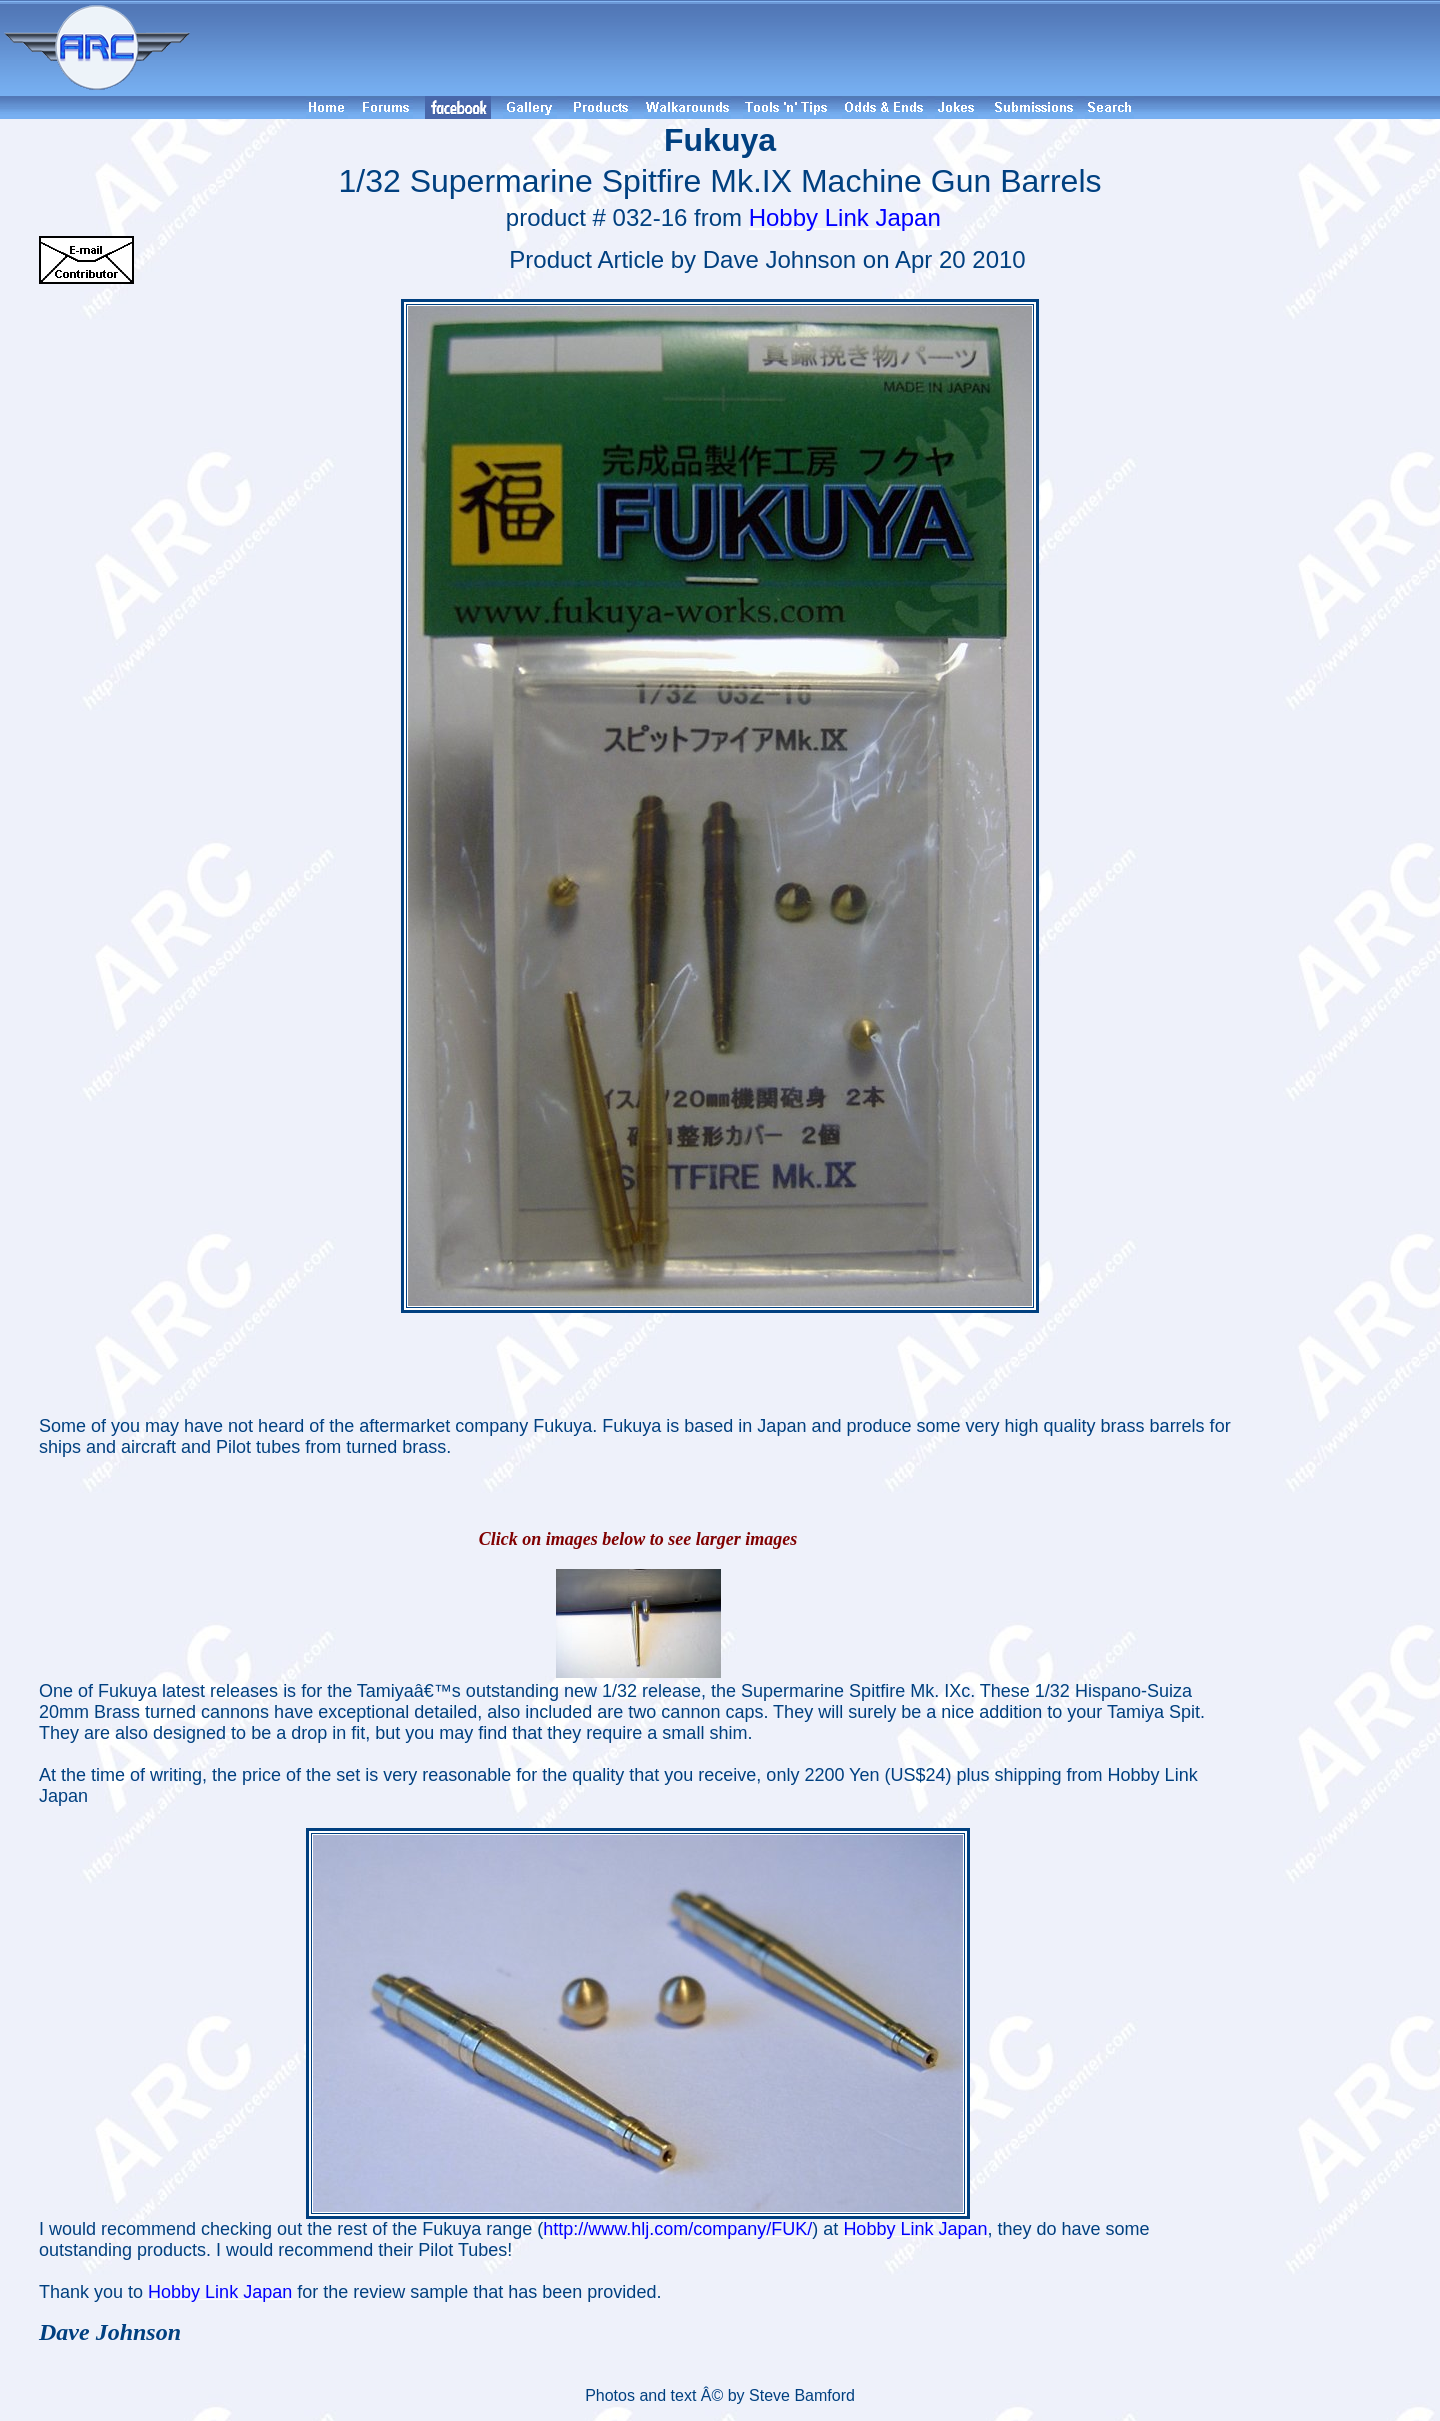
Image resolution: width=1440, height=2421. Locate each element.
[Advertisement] (818, 48)
